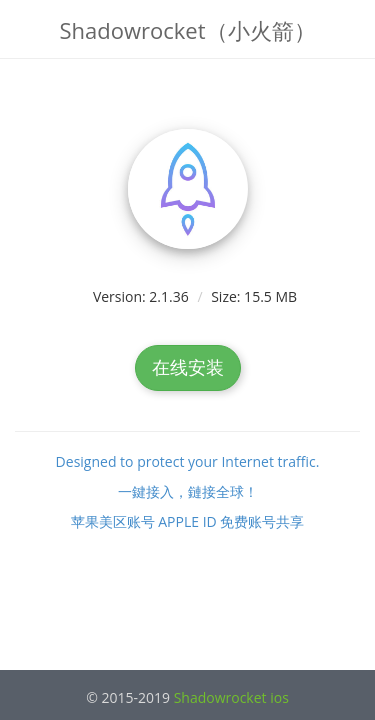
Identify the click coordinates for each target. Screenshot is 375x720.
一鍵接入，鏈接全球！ (188, 491)
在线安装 (188, 367)
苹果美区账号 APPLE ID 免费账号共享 (188, 521)
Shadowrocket (220, 697)
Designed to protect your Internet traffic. (188, 461)
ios (279, 697)
